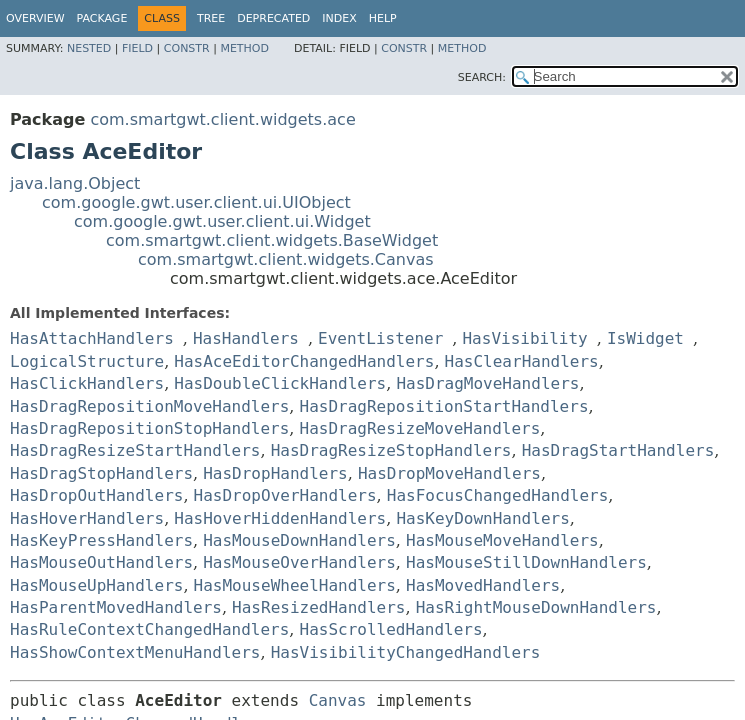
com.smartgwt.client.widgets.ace (222, 119)
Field (137, 48)
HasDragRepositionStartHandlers (444, 406)
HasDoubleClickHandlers (280, 383)
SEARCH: (482, 77)
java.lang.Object (75, 183)
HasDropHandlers (275, 473)
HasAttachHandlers (92, 338)
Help (383, 18)
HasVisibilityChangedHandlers (406, 652)
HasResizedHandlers (318, 607)
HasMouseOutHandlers (101, 562)
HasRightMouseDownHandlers (536, 607)
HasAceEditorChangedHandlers (304, 361)
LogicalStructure (87, 361)
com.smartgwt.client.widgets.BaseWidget (272, 240)
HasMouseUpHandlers (96, 585)
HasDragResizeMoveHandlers (420, 428)
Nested (89, 48)
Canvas (338, 700)
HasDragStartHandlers (618, 450)
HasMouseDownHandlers (299, 540)
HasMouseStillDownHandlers (526, 562)
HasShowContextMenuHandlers (135, 652)
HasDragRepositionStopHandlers (149, 428)
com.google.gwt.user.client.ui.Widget (222, 221)
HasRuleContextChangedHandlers (149, 629)
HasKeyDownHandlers (482, 518)
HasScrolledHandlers (391, 629)
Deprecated (273, 18)
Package (102, 18)
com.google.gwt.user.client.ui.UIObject (196, 202)
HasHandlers (246, 338)
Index (339, 18)
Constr (187, 48)
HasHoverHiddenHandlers (280, 518)
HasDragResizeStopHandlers (391, 450)
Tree (211, 18)
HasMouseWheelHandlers (295, 585)
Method (244, 48)
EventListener (380, 338)
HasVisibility (524, 338)
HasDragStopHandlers (101, 473)
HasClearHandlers (522, 361)
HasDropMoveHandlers (449, 473)
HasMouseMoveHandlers (502, 540)
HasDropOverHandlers (285, 495)
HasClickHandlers (87, 383)
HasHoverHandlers (87, 518)
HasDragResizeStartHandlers (135, 450)
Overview (35, 18)
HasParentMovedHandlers (116, 607)
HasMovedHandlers (483, 585)
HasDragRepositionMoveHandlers (149, 406)
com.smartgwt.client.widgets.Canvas (286, 259)
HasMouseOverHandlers (299, 562)
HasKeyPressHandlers (101, 540)
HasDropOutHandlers (96, 495)
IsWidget (645, 338)
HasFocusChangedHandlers (498, 495)
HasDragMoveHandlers (487, 383)
